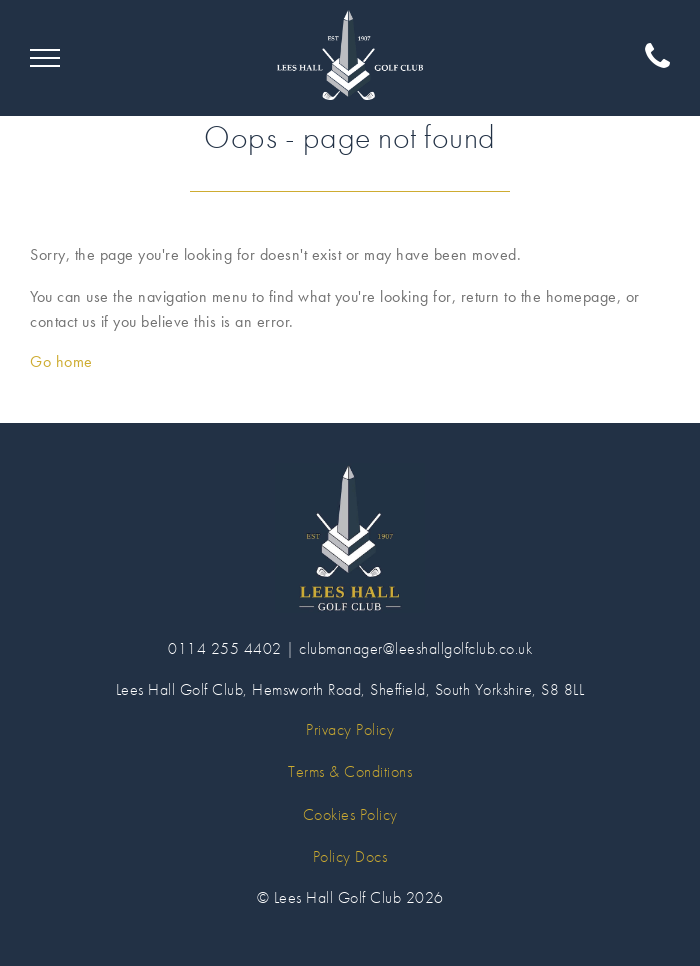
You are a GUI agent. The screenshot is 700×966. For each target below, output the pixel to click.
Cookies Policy (350, 814)
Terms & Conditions (350, 771)
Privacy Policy (350, 729)
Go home (61, 361)
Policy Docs (350, 856)
